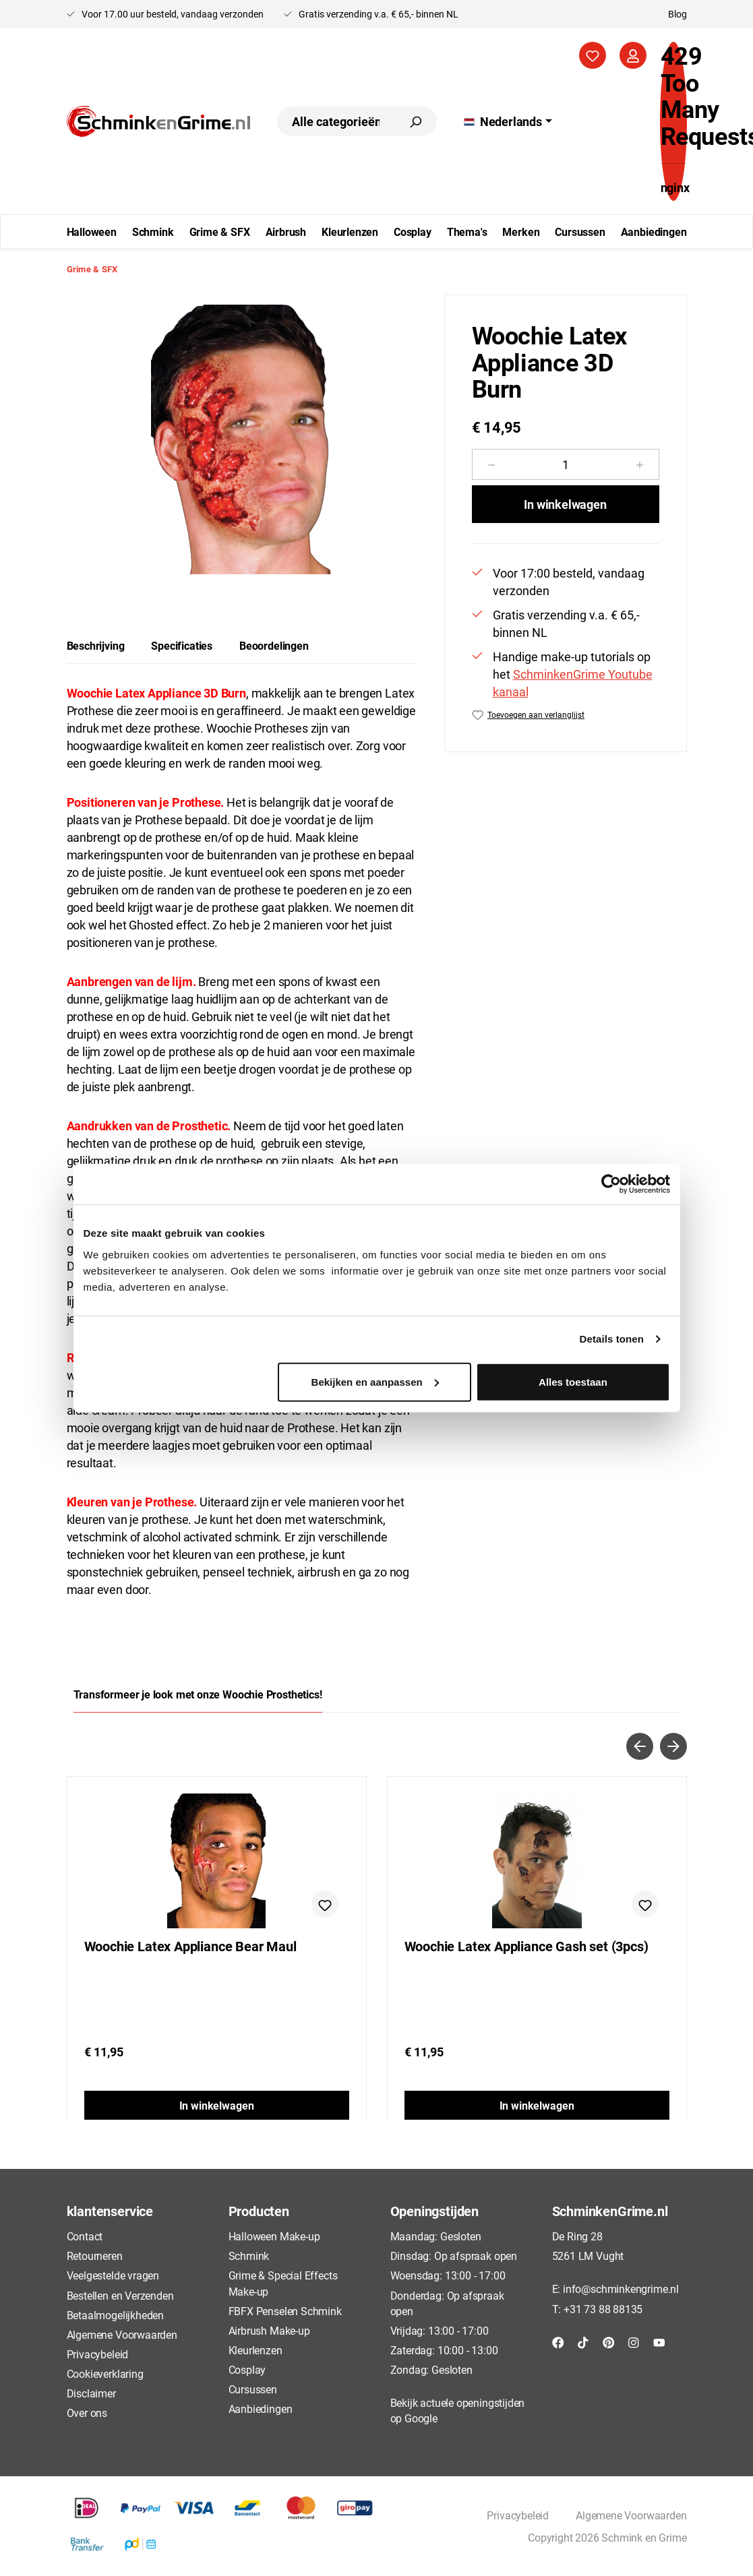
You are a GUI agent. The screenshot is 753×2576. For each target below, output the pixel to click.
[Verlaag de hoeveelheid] (491, 464)
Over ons (87, 2412)
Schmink (249, 2255)
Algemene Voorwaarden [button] (631, 2515)
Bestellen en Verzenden (120, 2295)
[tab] (96, 645)
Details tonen (612, 1339)
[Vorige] (639, 1746)
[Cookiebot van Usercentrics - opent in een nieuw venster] (611, 1184)
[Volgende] (673, 1746)
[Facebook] (558, 2342)
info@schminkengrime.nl (621, 2288)
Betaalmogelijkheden (115, 2315)
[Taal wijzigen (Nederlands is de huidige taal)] (508, 121)
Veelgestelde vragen (113, 2275)
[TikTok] (583, 2342)
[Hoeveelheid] (566, 464)
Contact (85, 2236)
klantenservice (110, 2210)
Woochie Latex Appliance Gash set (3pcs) (526, 1946)
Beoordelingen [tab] (274, 645)
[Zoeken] (415, 121)
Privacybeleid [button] (518, 2515)
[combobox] (335, 121)
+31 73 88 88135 (603, 2309)
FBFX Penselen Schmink (285, 2311)
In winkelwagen (565, 504)
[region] (242, 439)
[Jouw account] (633, 55)
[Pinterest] (609, 2342)
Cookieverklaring (105, 2373)
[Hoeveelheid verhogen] (640, 464)
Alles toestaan (573, 1381)
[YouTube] (659, 2342)
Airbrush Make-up (269, 2330)
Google (421, 2418)
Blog (677, 13)
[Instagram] (634, 2342)
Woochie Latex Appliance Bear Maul (190, 1946)
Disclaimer (91, 2393)
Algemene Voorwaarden (122, 2334)
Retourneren (95, 2255)
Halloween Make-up (274, 2236)
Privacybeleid (98, 2354)
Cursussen (253, 2389)
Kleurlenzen (255, 2350)
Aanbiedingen (261, 2408)
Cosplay (247, 2369)
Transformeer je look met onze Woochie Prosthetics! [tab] (197, 1694)
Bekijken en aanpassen (375, 1381)
